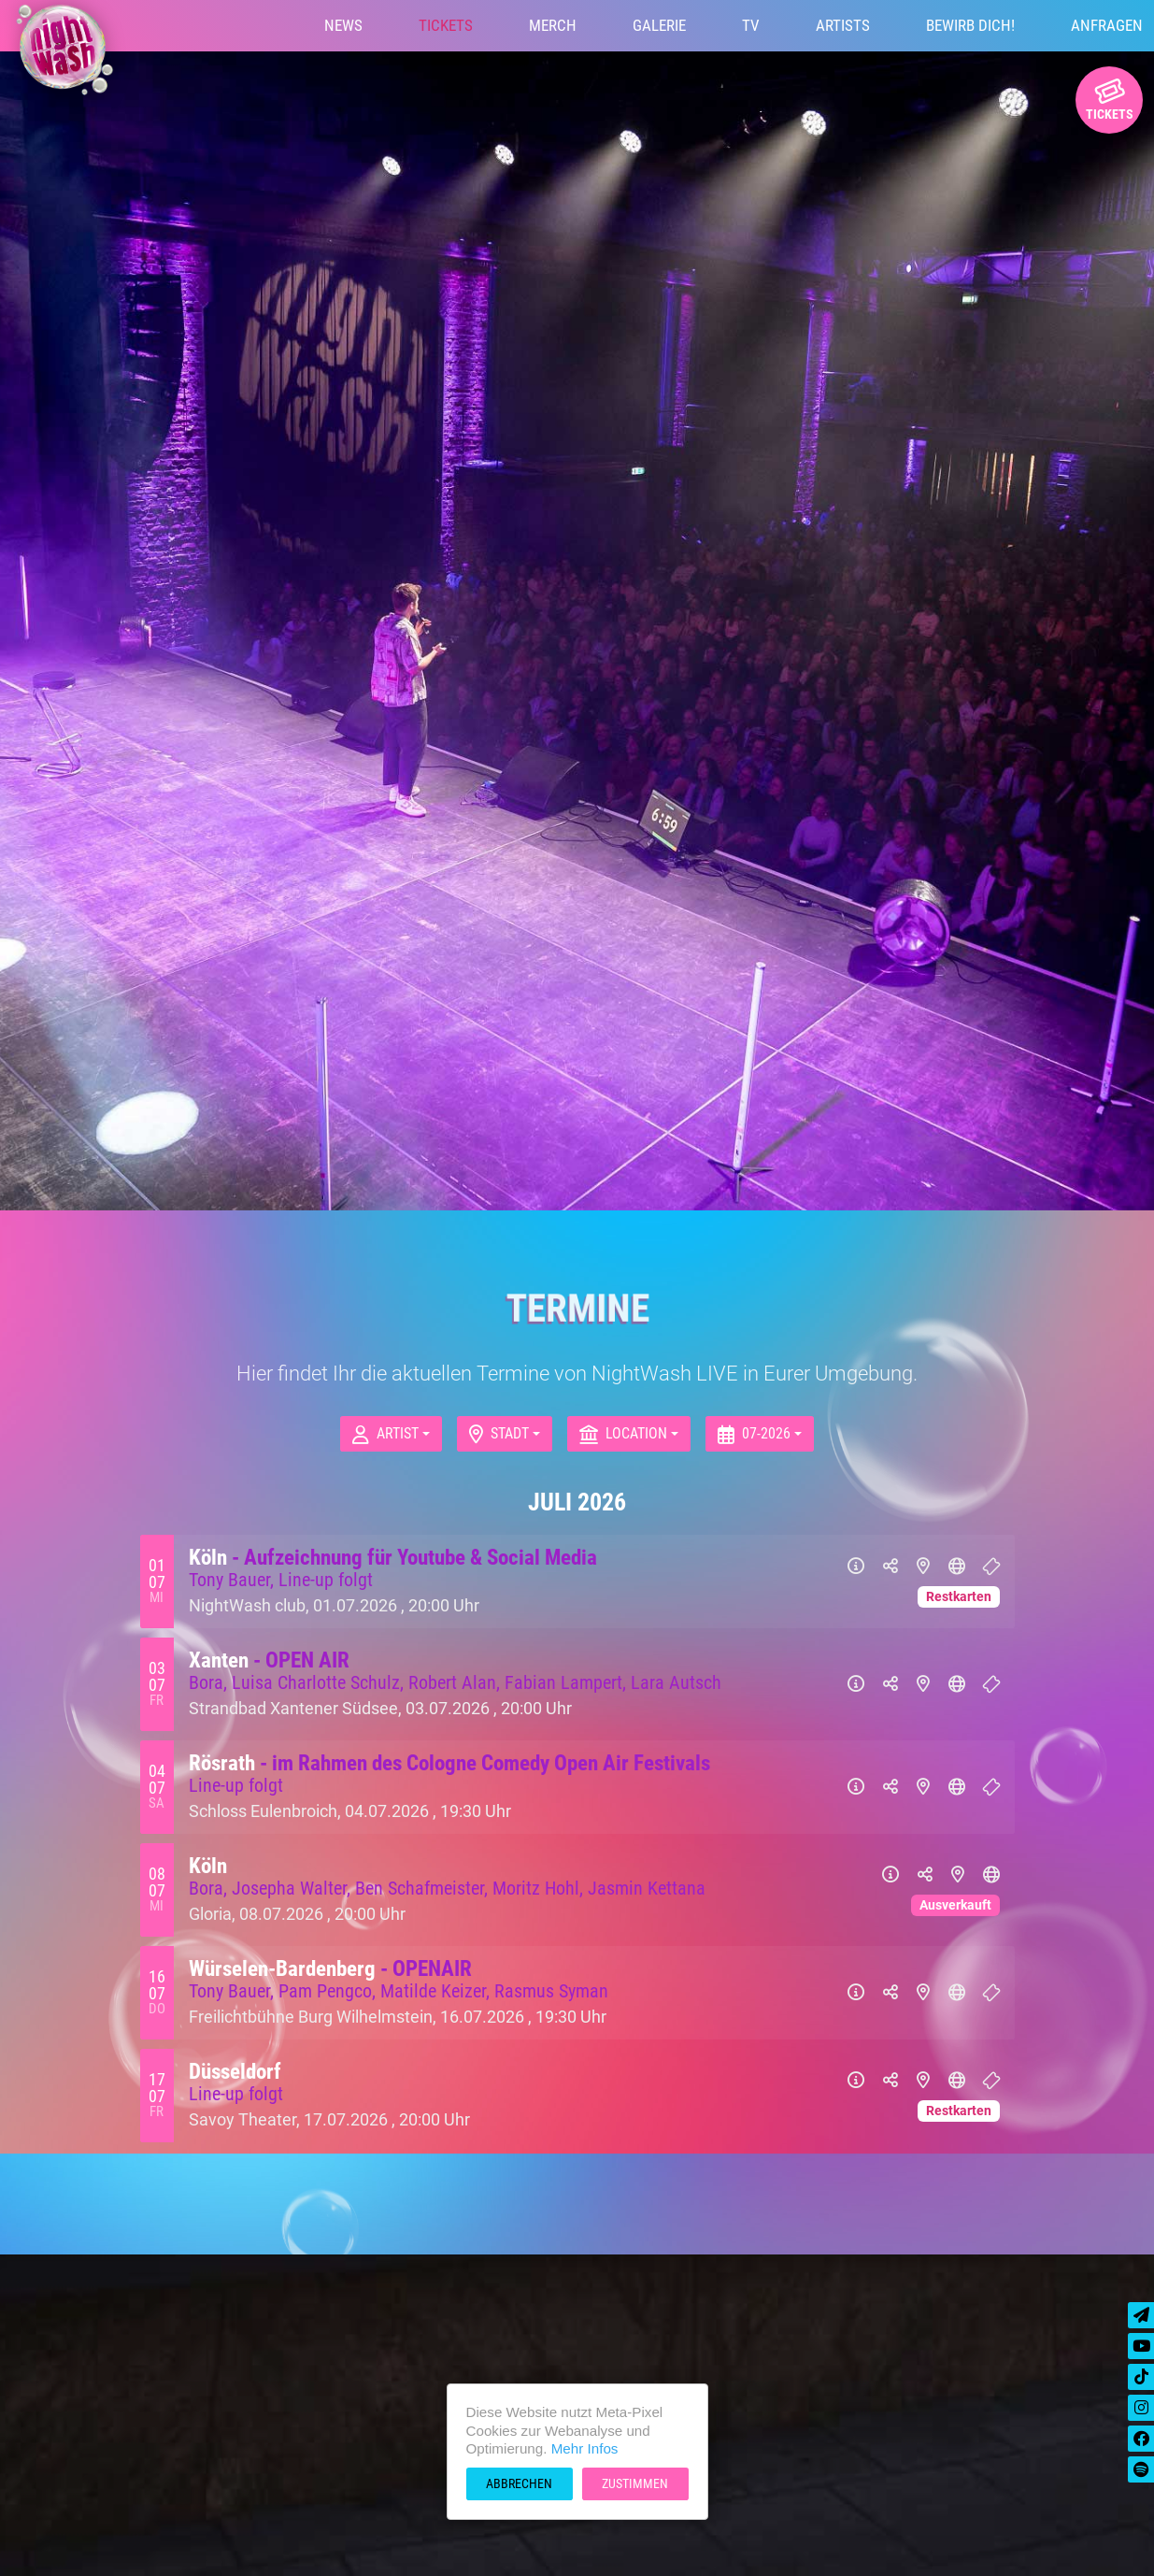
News (343, 25)
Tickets (446, 25)
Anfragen (1107, 25)
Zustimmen (635, 2483)
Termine (576, 1308)
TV (751, 25)
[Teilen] (890, 1567)
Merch (553, 25)
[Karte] (923, 1567)
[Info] (856, 1567)
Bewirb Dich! (970, 25)
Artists (843, 25)
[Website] (956, 1567)
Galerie (659, 25)
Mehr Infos (585, 2448)
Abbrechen (519, 2483)
